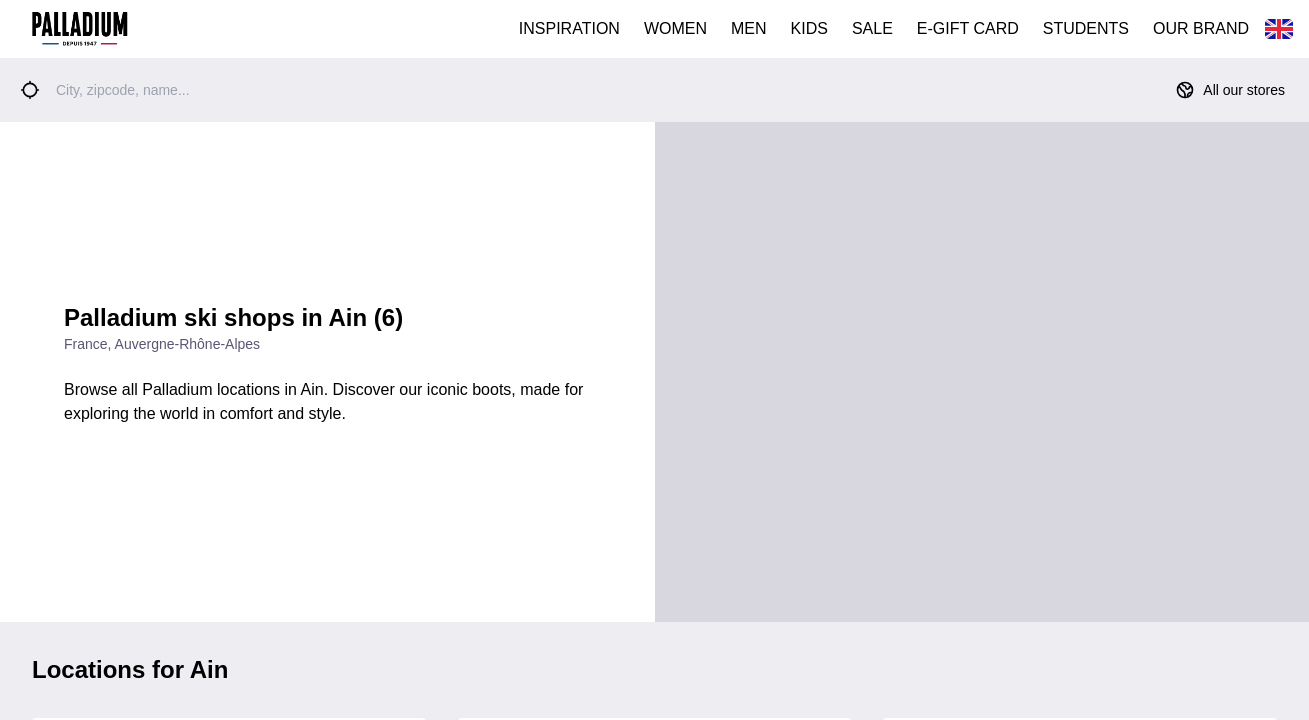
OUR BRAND (1201, 28)
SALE (872, 28)
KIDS (809, 28)
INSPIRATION (569, 28)
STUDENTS (1086, 28)
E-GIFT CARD (968, 28)
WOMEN (675, 28)
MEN (749, 28)
